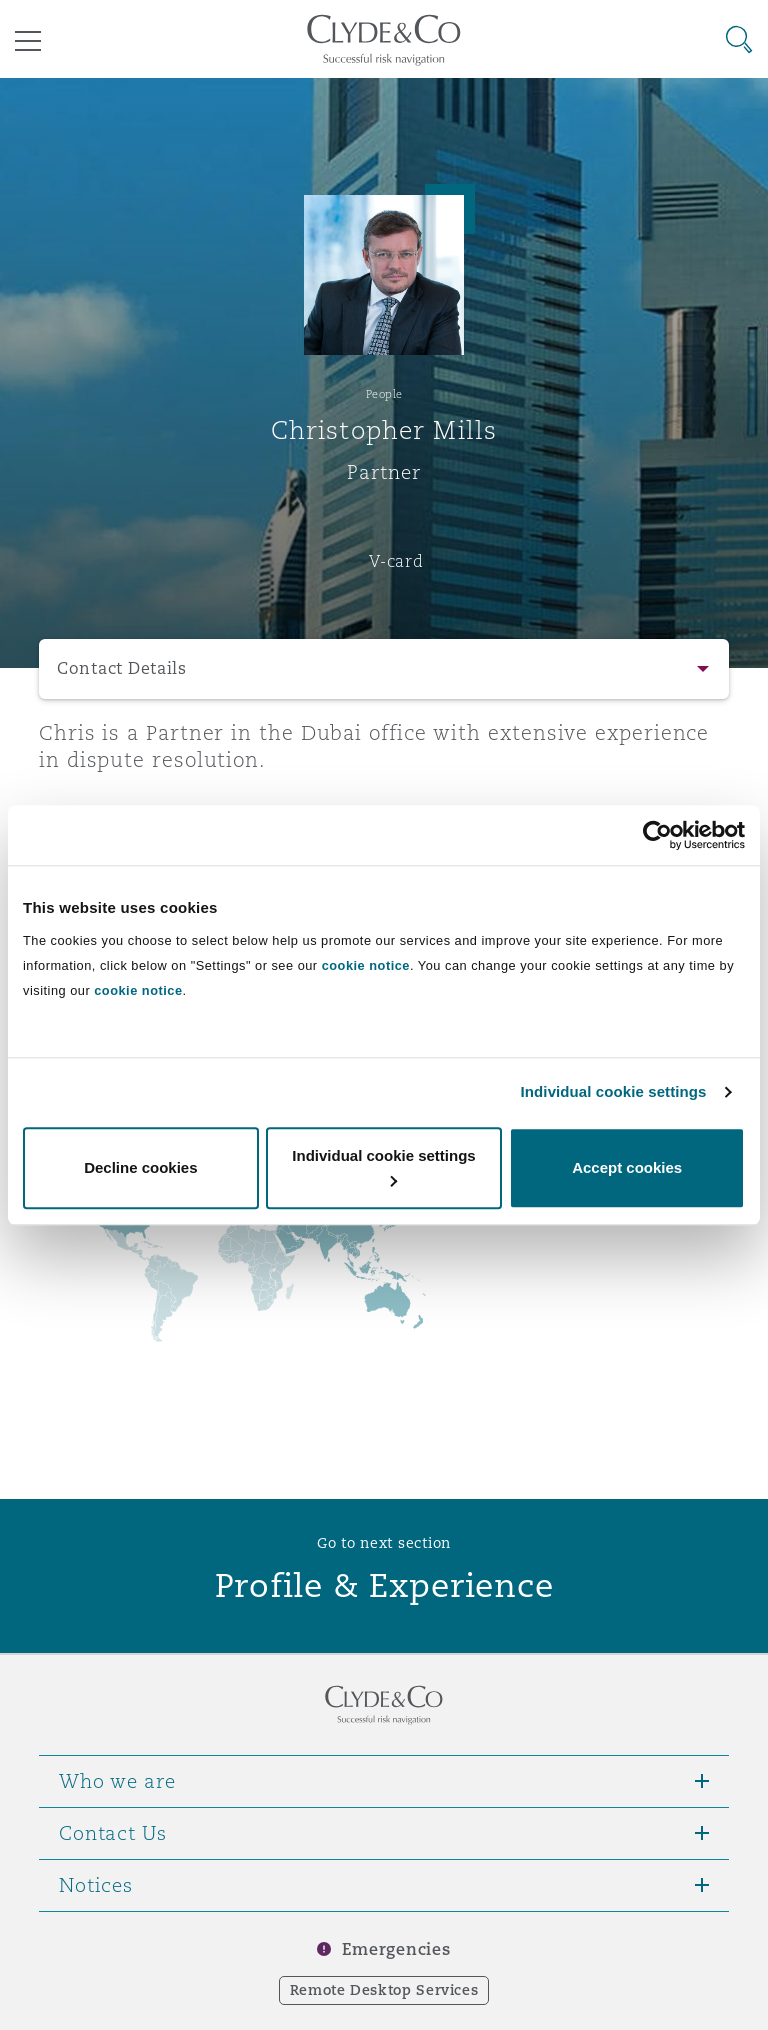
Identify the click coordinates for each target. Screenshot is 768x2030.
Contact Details (122, 668)
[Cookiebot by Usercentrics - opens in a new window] (657, 835)
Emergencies (396, 1949)
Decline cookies (140, 1167)
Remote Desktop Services (384, 1990)
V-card (396, 561)
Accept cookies (627, 1167)
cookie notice (366, 965)
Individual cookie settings (614, 1091)
